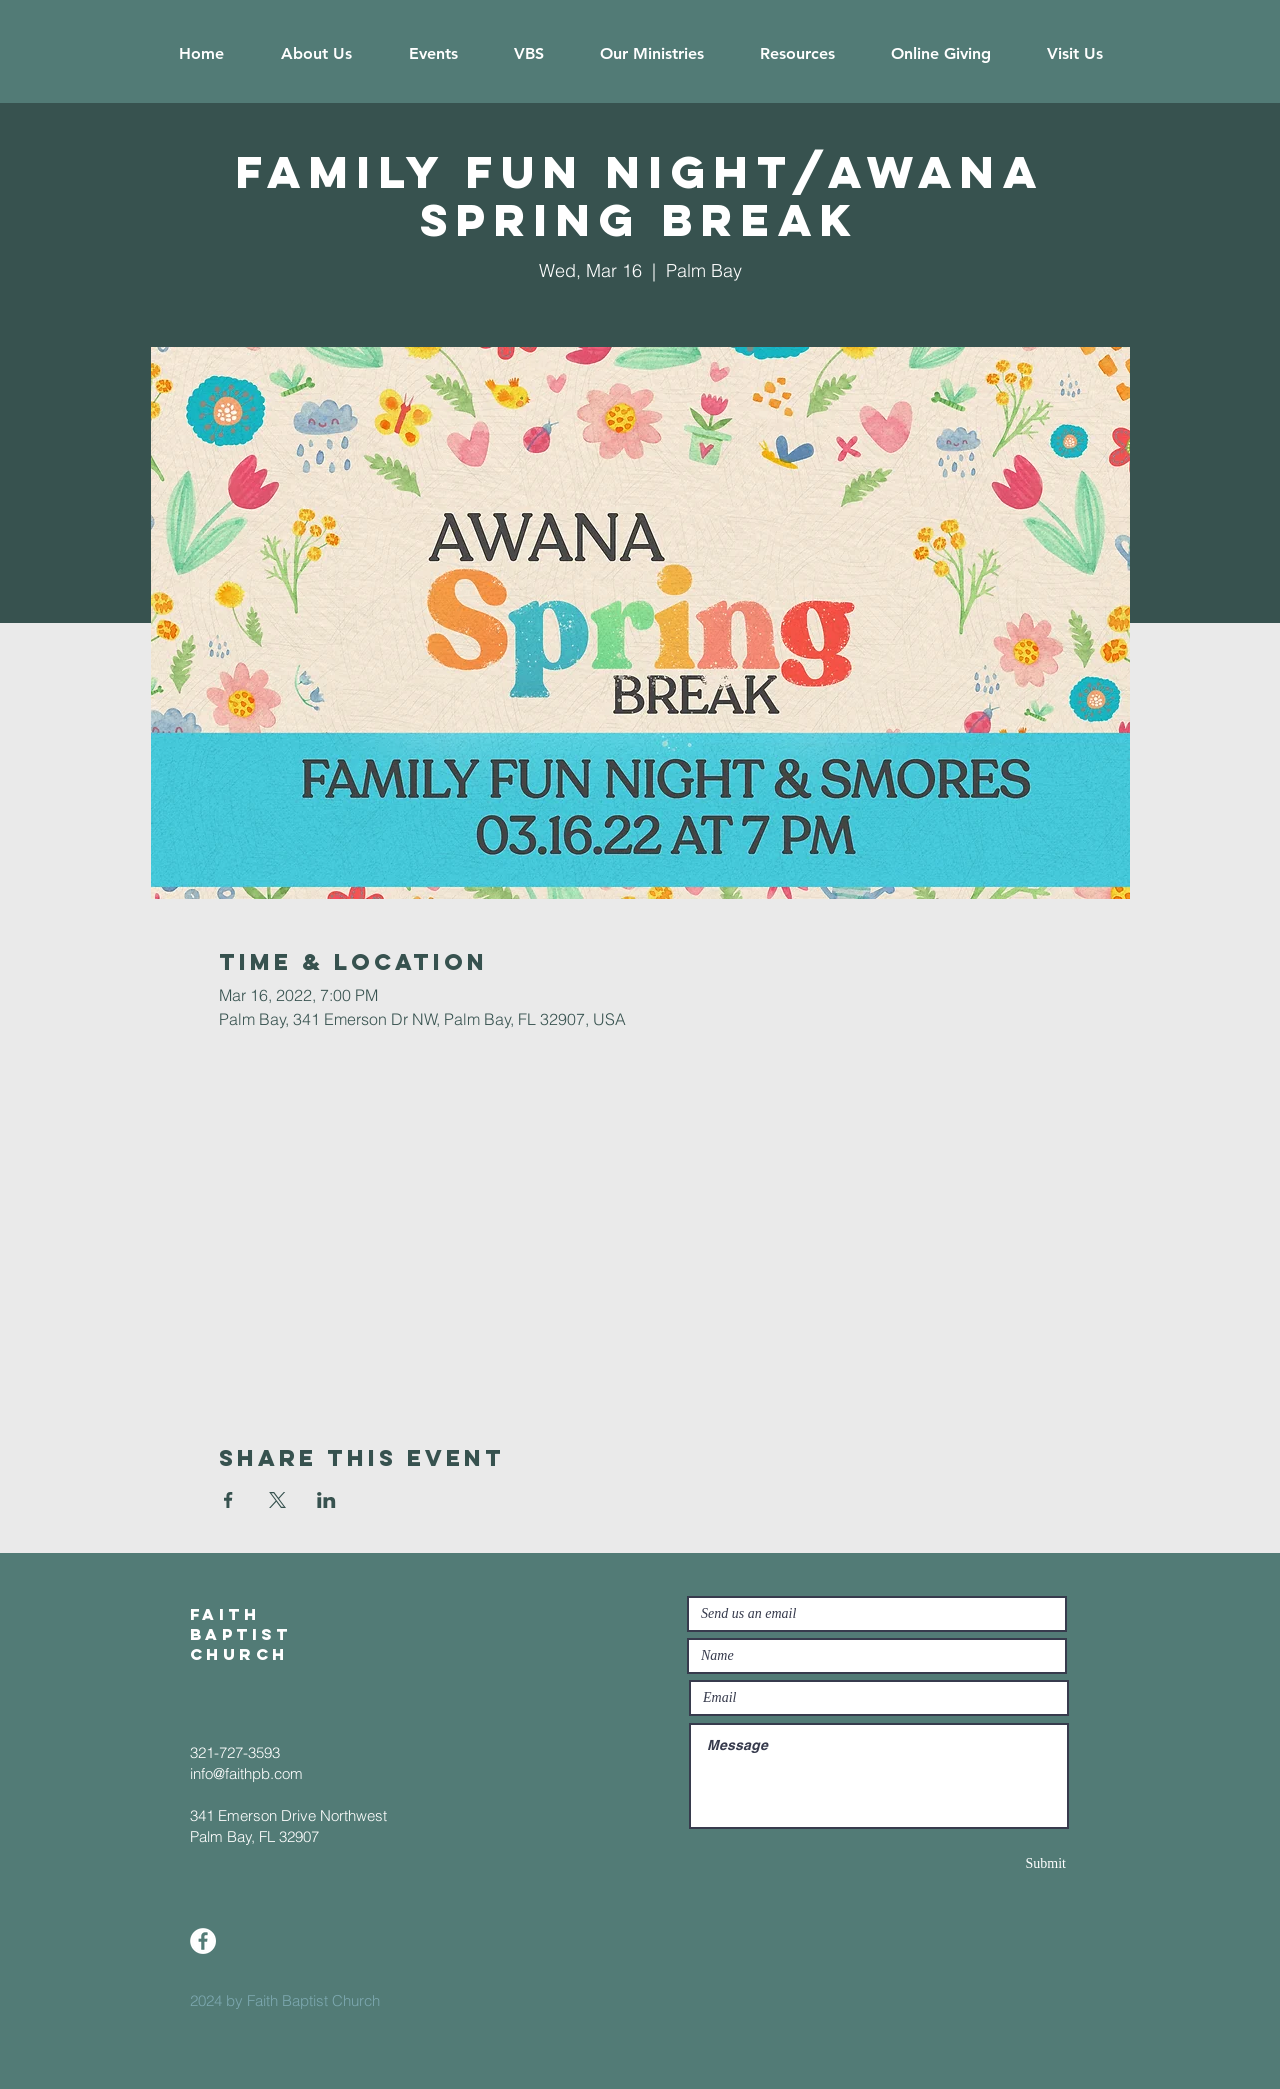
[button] (316, 54)
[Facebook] (203, 1941)
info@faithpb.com (246, 1773)
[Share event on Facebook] (228, 1500)
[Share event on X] (277, 1500)
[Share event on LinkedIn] (326, 1500)
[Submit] (995, 1863)
